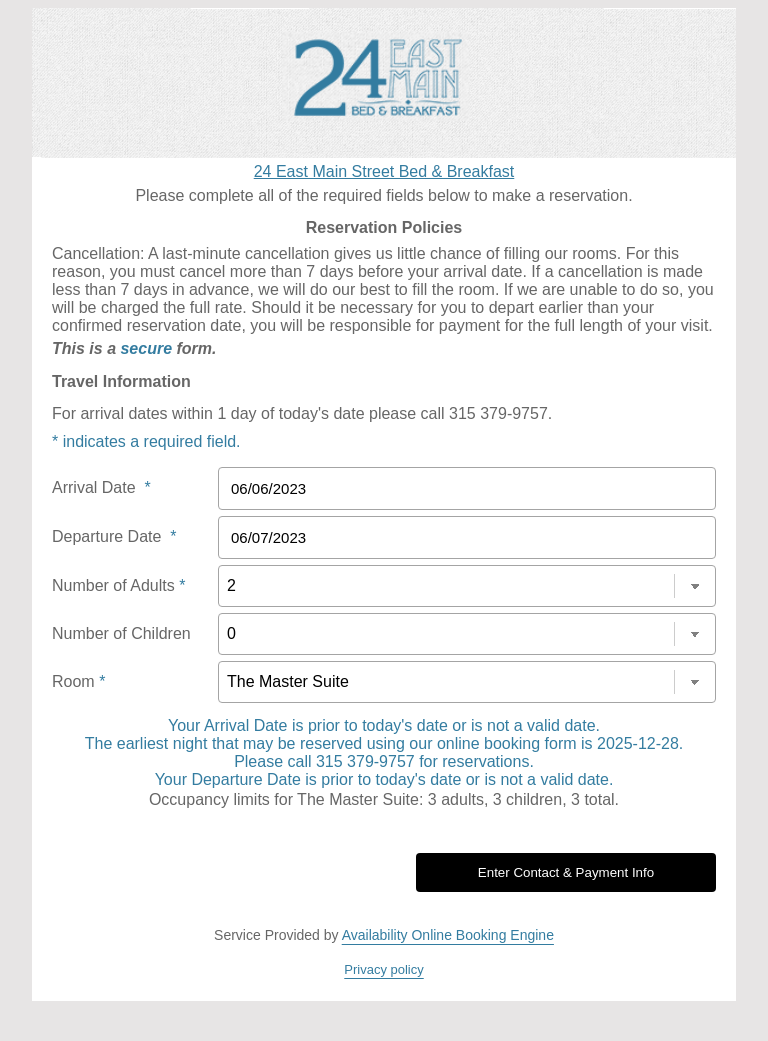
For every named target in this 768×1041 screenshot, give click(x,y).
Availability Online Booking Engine (448, 935)
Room (78, 681)
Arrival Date (101, 487)
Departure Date (114, 536)
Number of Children (121, 633)
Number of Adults (118, 585)
